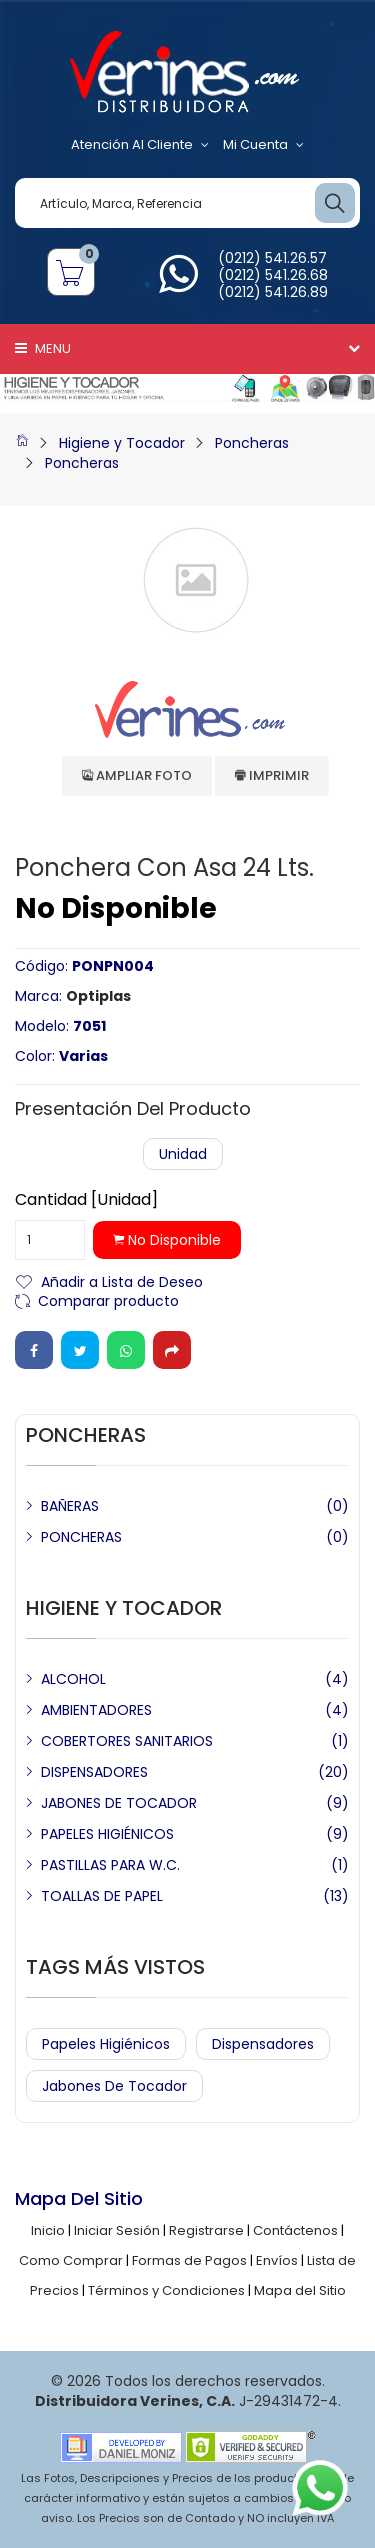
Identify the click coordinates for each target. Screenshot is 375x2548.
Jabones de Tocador (114, 2086)
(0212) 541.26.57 (272, 258)
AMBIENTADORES (96, 1710)
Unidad (183, 1154)
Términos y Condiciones (166, 2290)
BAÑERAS (70, 1506)
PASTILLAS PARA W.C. (110, 1865)
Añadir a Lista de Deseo (122, 1280)
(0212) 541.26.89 (273, 292)
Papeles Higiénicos (106, 2044)
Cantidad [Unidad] (86, 1200)
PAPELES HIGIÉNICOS (107, 1834)
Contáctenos (295, 2230)
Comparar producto (108, 1299)
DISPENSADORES (94, 1772)
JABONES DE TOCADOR (119, 1803)
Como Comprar (71, 2260)
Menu (43, 348)
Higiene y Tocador (122, 443)
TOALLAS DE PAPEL (102, 1896)
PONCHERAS (81, 1537)
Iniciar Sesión (117, 2230)
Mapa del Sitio (300, 2290)
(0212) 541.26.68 (273, 275)
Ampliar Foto (137, 775)
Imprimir (272, 775)
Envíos (277, 2260)
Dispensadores (263, 2044)
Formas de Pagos (189, 2260)
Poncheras (252, 443)
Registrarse (206, 2230)
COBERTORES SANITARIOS (127, 1741)
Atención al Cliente (140, 145)
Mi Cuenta (263, 145)
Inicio (48, 2230)
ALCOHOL (73, 1679)
